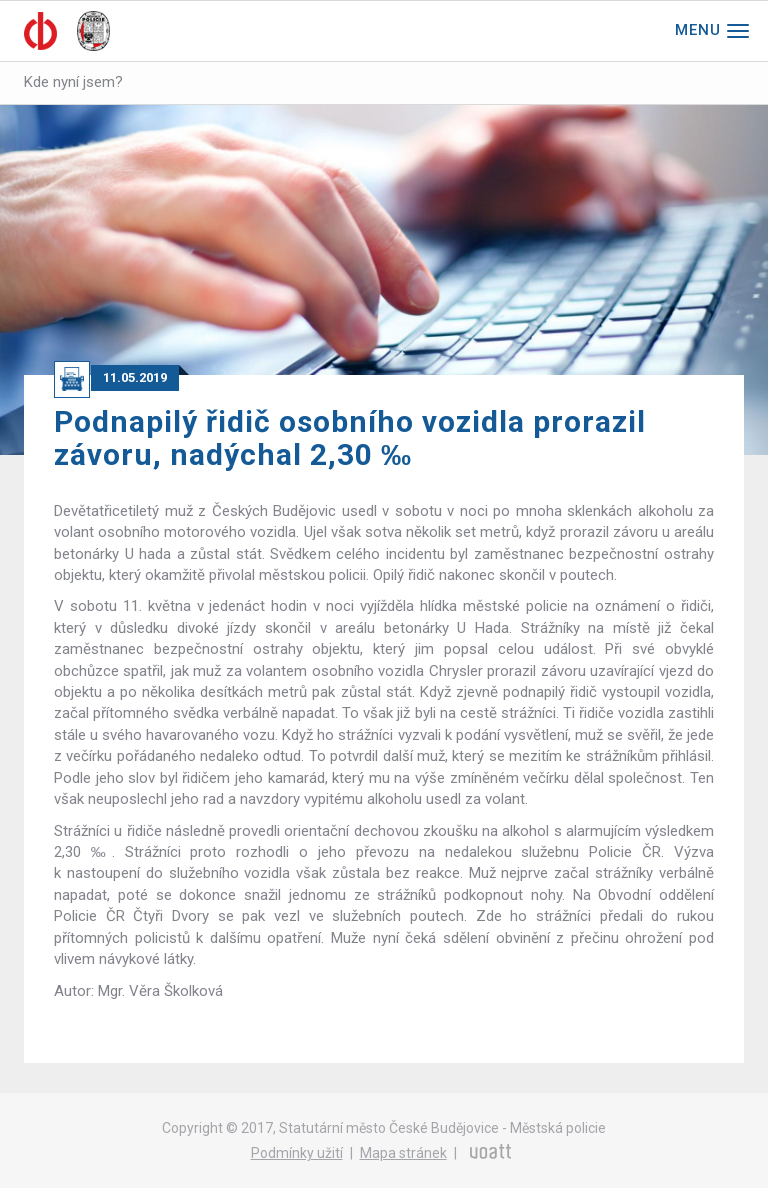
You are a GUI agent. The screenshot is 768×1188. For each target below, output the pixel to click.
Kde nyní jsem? (73, 82)
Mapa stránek (403, 1153)
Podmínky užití (297, 1153)
